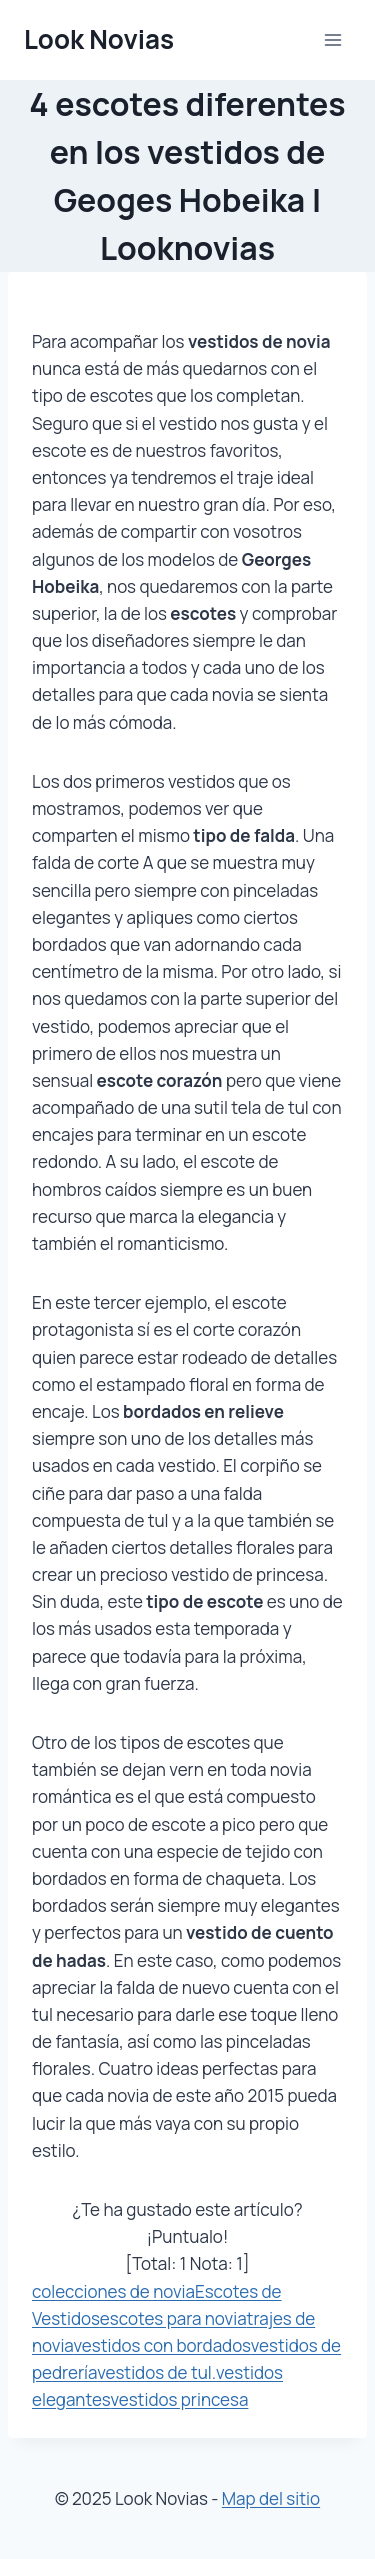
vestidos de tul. (156, 2372)
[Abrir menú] (332, 39)
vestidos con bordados (161, 2345)
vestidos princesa (179, 2399)
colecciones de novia (113, 2291)
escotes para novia (173, 2318)
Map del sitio (271, 2498)
